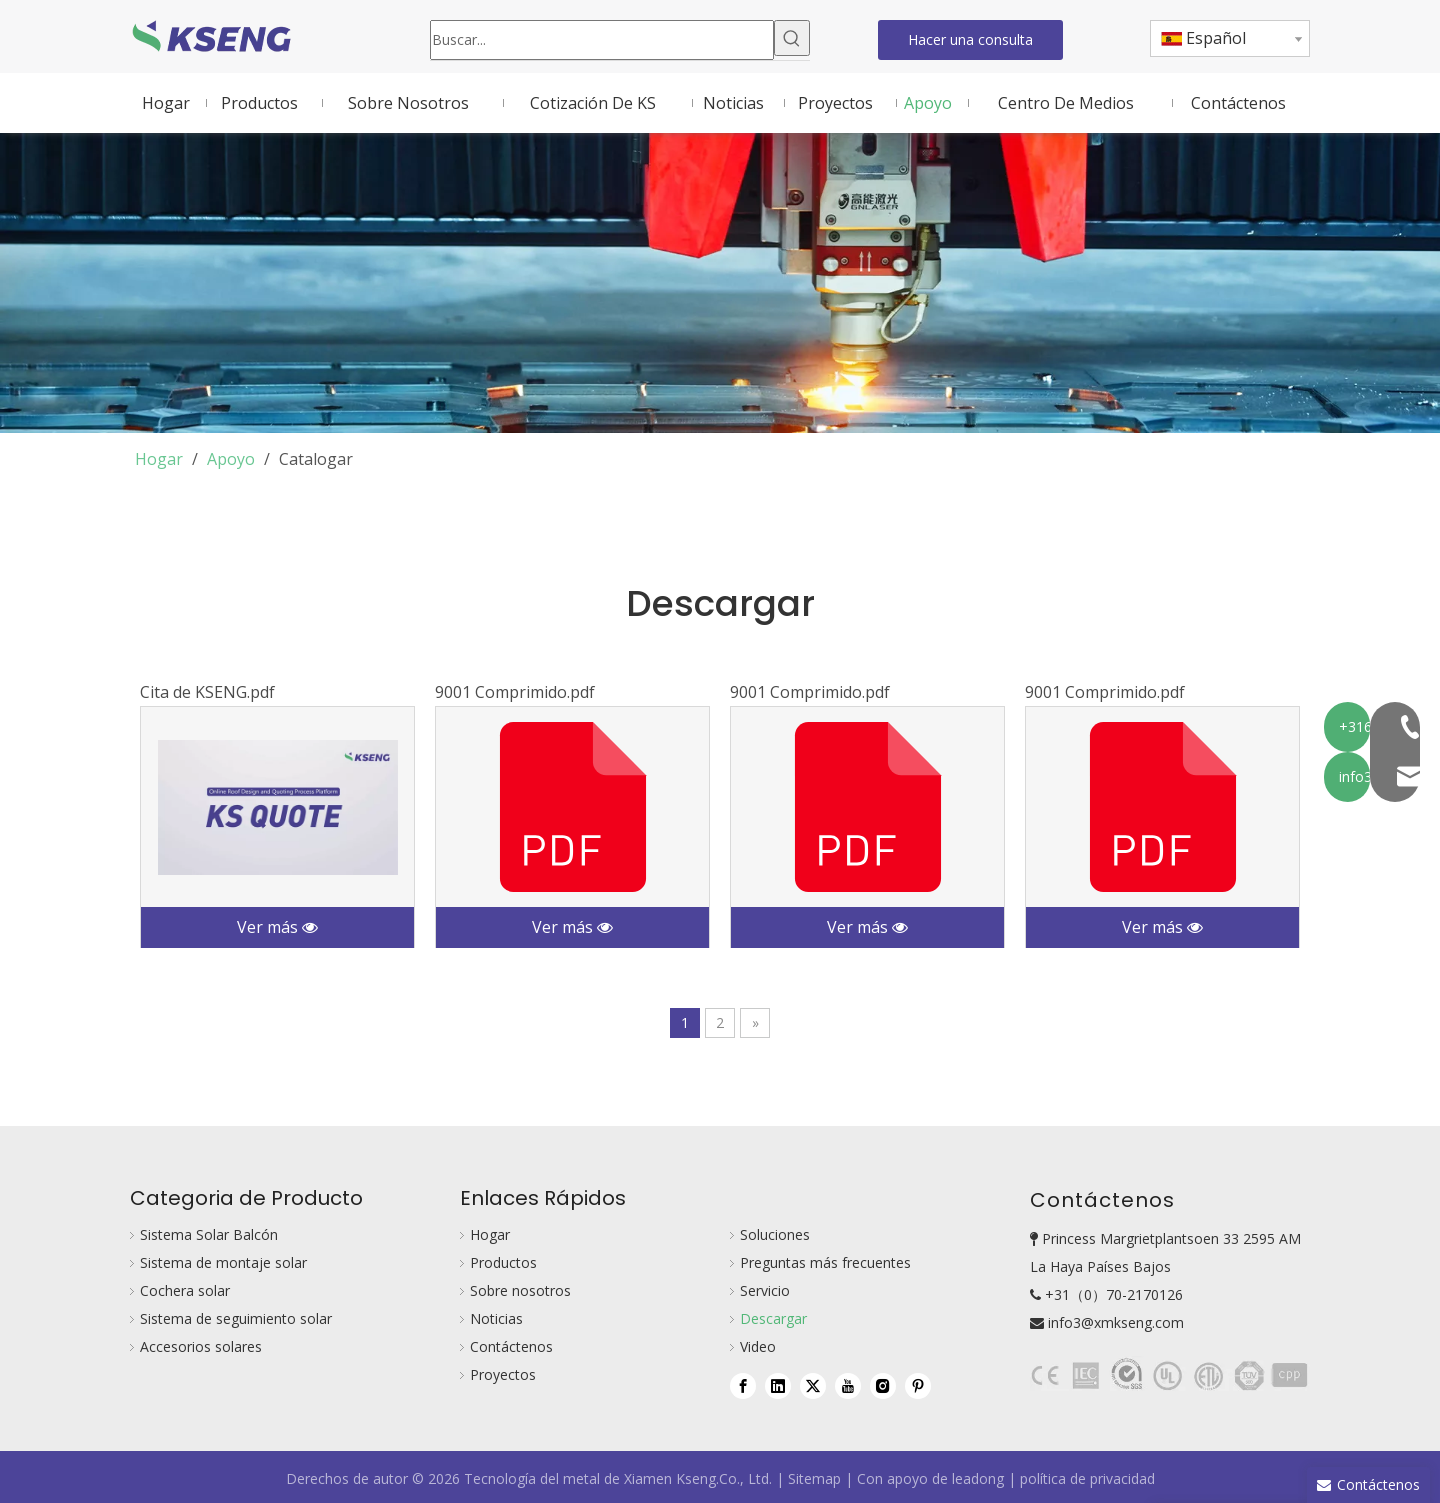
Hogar (490, 1234)
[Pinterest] (918, 1385)
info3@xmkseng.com (1116, 1322)
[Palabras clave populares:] (792, 38)
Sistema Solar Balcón (209, 1234)
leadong (978, 1478)
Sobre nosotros (520, 1290)
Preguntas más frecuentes (825, 1262)
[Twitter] (813, 1385)
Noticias (496, 1318)
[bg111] (1170, 1374)
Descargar (773, 1318)
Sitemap (814, 1478)
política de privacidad (1087, 1478)
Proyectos (503, 1374)
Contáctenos (511, 1346)
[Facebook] (743, 1385)
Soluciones (775, 1234)
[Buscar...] (602, 40)
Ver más (277, 927)
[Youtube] (848, 1385)
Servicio (765, 1290)
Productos (503, 1262)
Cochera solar (185, 1290)
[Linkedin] (778, 1385)
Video (758, 1346)
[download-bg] (720, 283)
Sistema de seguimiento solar (236, 1318)
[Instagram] (883, 1385)
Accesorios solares (201, 1346)
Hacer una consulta (970, 39)
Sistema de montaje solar (223, 1262)
